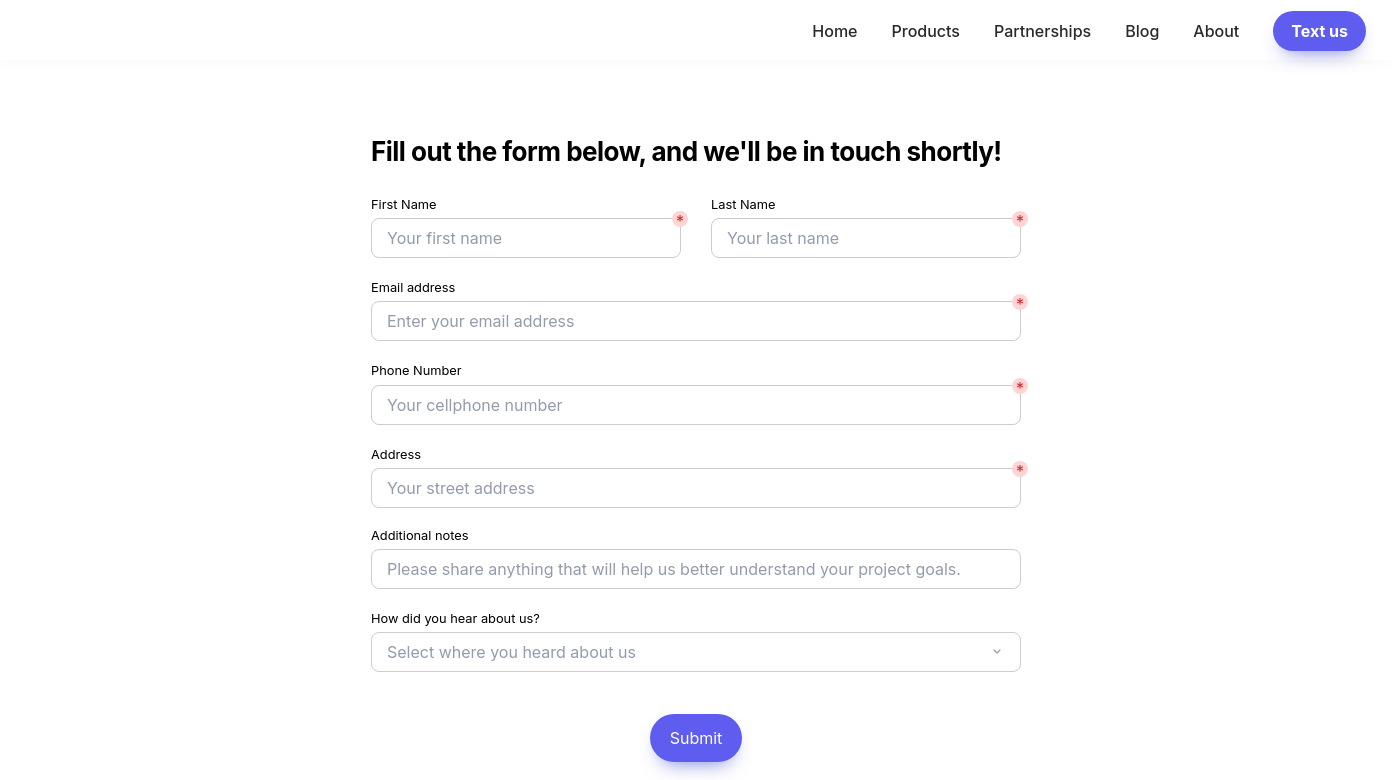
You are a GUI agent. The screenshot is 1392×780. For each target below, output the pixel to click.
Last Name (743, 204)
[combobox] (696, 652)
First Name (404, 204)
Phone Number (416, 370)
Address (396, 454)
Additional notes (420, 535)
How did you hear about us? (455, 618)
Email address (413, 287)
